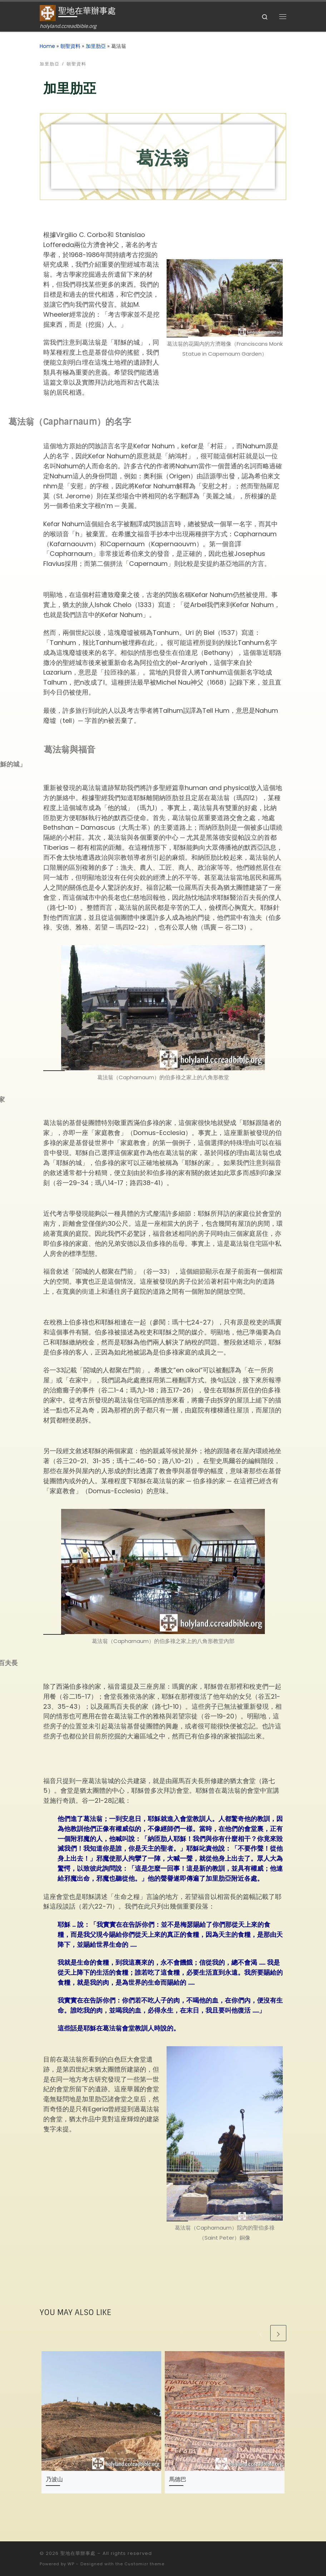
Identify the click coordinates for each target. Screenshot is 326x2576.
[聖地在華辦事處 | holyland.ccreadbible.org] (48, 13)
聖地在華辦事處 (77, 2553)
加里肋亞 (96, 46)
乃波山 (54, 2479)
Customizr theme (144, 2564)
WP (71, 2564)
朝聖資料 (70, 46)
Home (47, 46)
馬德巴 (177, 2479)
